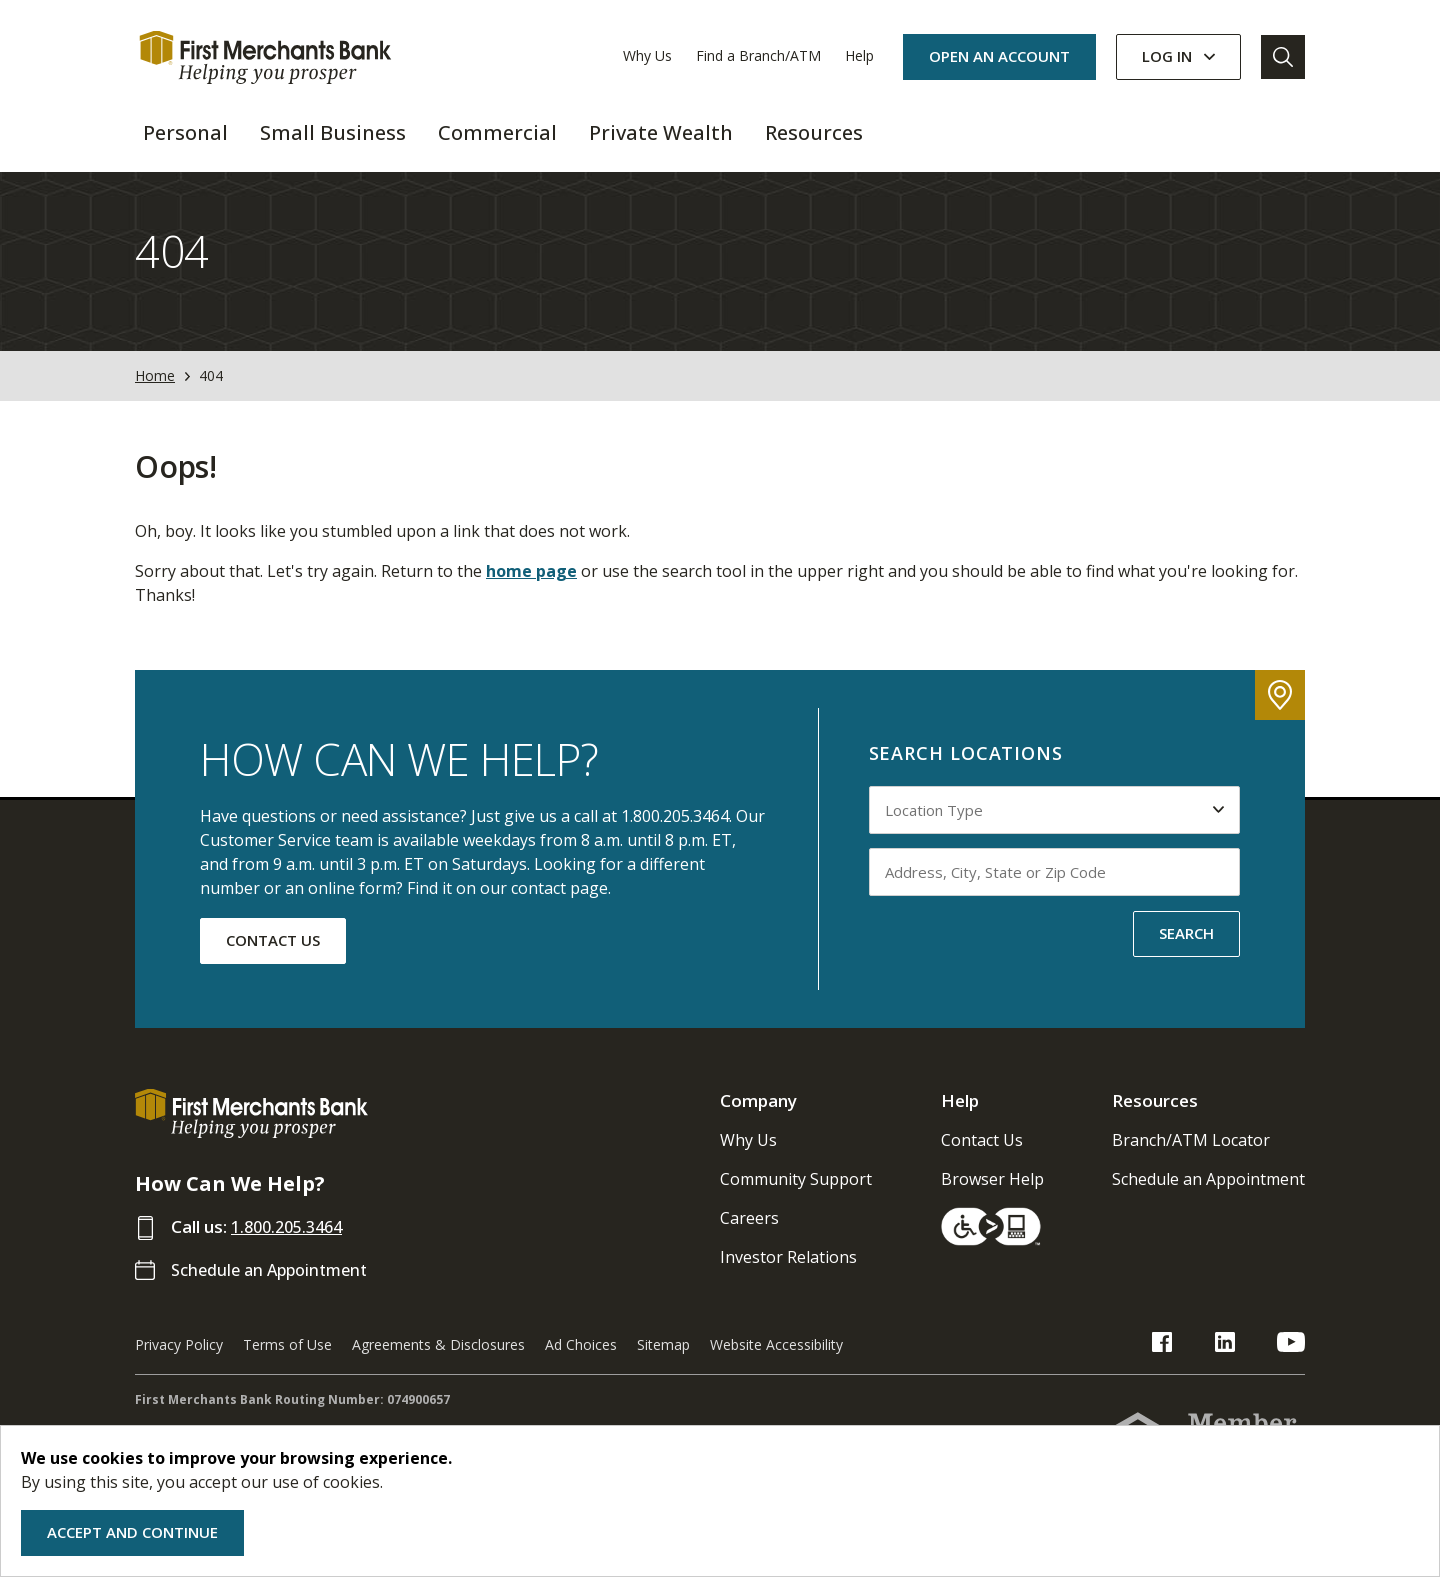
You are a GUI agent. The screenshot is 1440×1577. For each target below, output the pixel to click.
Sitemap (663, 1363)
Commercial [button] (497, 132)
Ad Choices (581, 1363)
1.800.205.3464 (292, 1245)
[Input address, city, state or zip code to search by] (1055, 891)
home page (531, 590)
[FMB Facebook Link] (1207, 1364)
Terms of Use (287, 1363)
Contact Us (982, 1159)
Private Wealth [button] (661, 132)
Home (155, 395)
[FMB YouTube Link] (1291, 1364)
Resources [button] (814, 132)
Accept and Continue (132, 1532)
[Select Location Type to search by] (1055, 829)
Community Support (796, 1198)
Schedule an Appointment (275, 1288)
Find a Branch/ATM (758, 55)
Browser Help (992, 1198)
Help (859, 55)
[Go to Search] (1283, 57)
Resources (1155, 1119)
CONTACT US (273, 959)
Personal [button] (185, 132)
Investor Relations (788, 1276)
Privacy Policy (179, 1363)
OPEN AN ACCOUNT (999, 56)
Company (758, 1119)
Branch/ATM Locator (1191, 1159)
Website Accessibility (776, 1363)
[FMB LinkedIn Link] (1247, 1364)
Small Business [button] (333, 132)
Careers (749, 1237)
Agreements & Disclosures (438, 1363)
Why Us (647, 55)
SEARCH (1186, 952)
